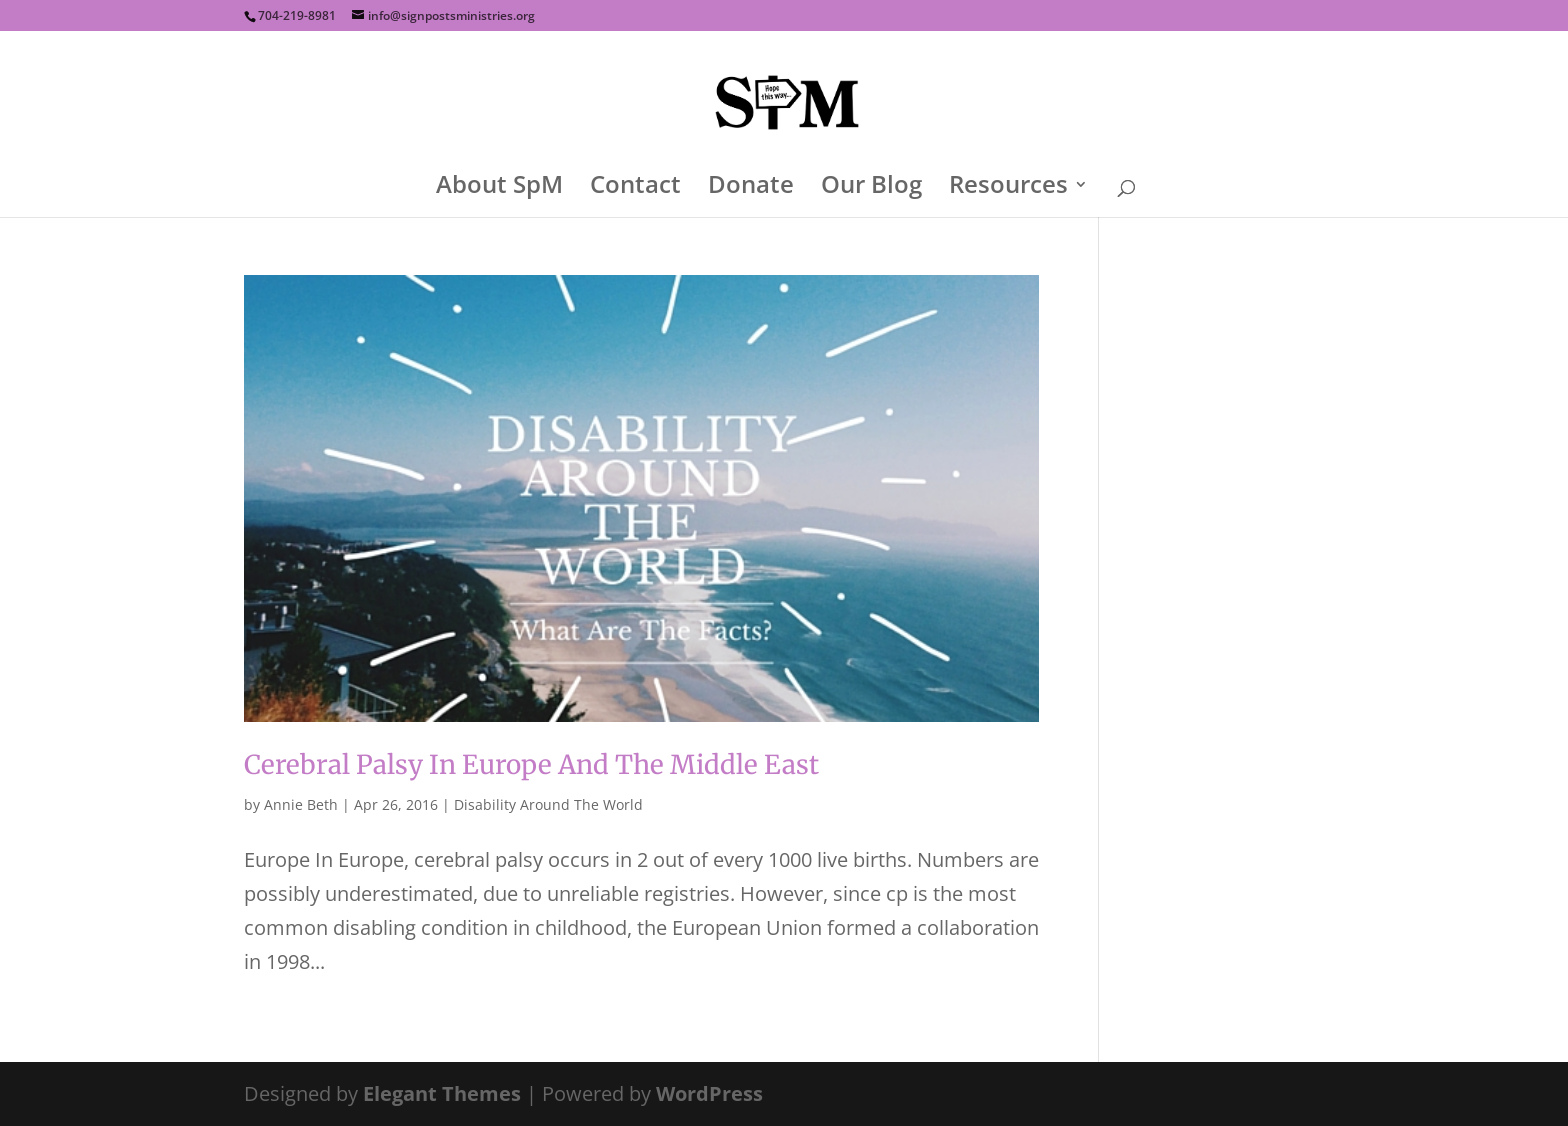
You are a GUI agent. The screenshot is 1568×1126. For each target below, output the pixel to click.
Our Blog (871, 188)
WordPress (709, 1093)
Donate (751, 188)
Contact (635, 188)
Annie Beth (301, 804)
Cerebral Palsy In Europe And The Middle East (531, 764)
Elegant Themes (442, 1093)
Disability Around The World (548, 804)
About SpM (499, 188)
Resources (1008, 188)
